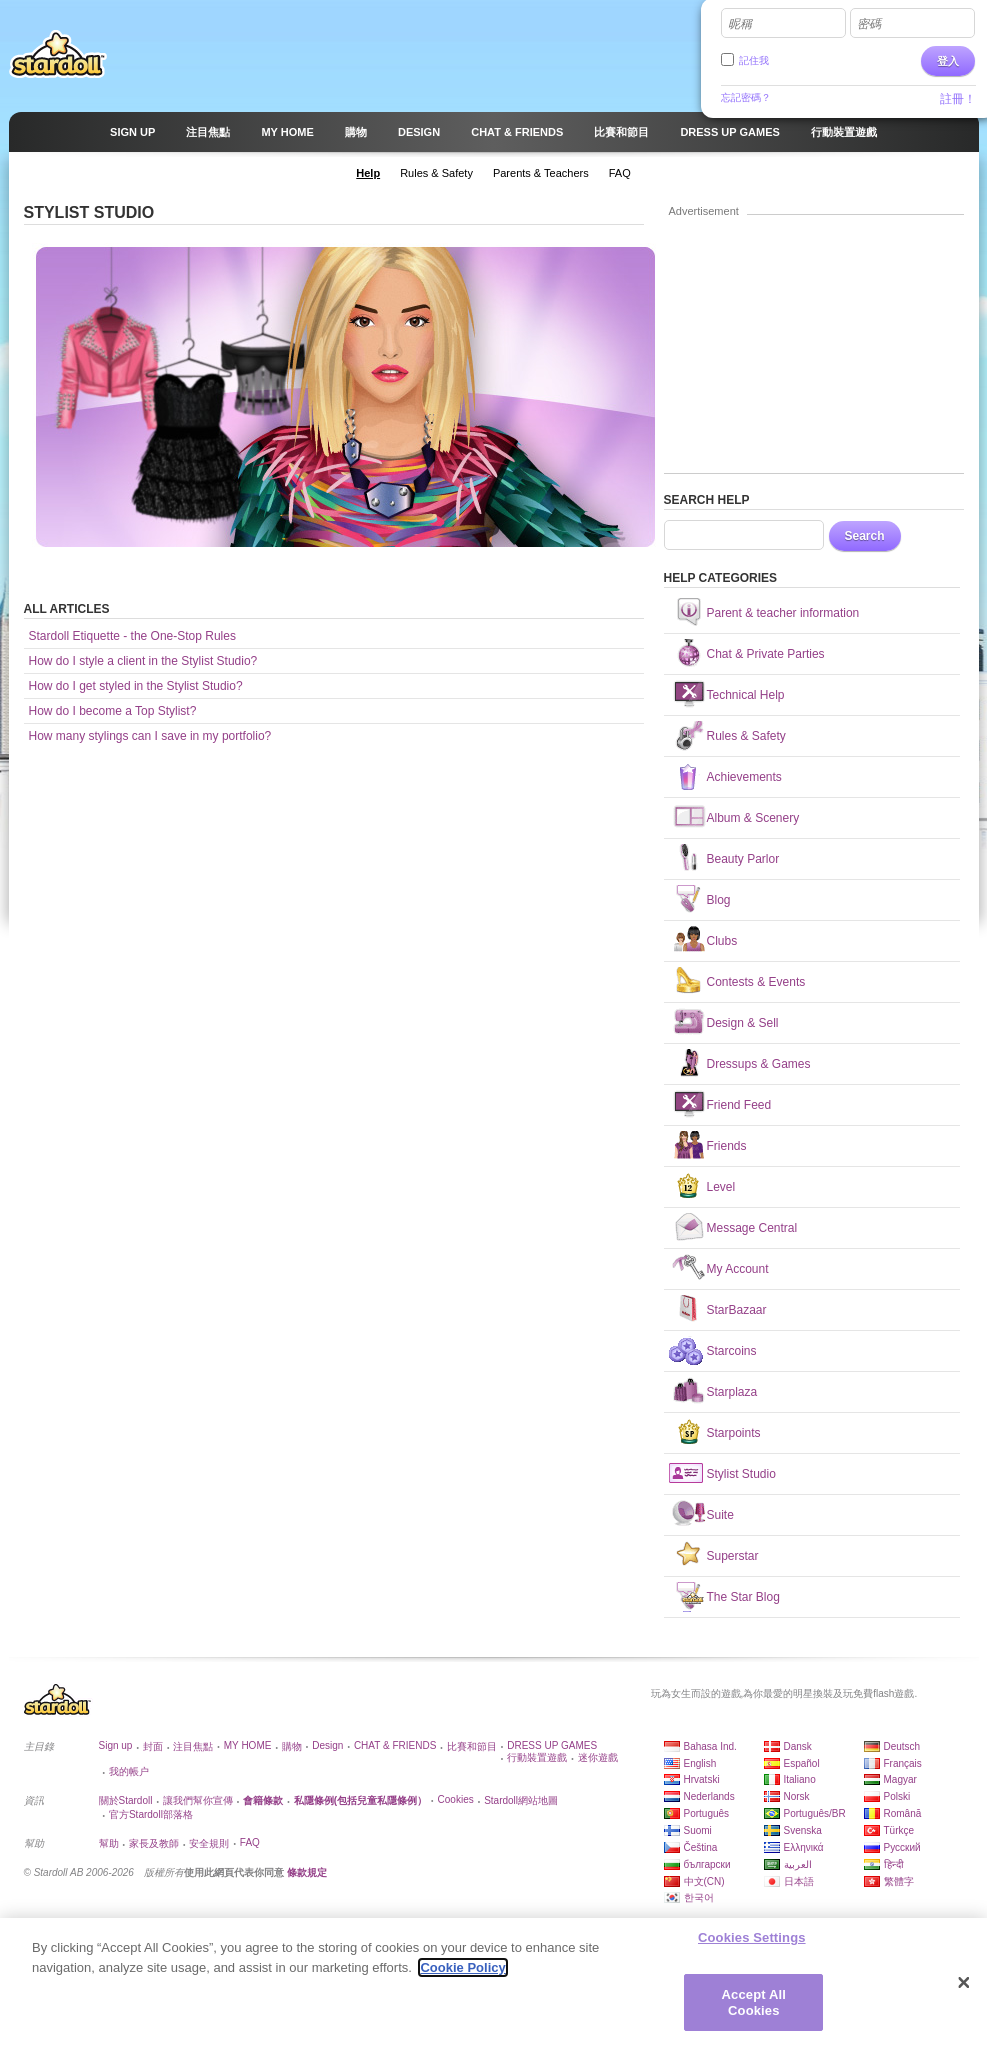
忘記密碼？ (746, 97)
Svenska (803, 1830)
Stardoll (58, 54)
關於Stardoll (126, 1800)
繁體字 (899, 1881)
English (700, 1763)
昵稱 (740, 24)
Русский (902, 1847)
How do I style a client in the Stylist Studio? (143, 661)
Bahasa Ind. (710, 1746)
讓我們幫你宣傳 (198, 1800)
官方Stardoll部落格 (151, 1814)
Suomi (698, 1830)
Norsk (797, 1796)
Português (707, 1813)
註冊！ (958, 99)
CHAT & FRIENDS (395, 1745)
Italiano (800, 1779)
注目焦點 (193, 1746)
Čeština (701, 1847)
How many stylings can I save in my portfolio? (150, 736)
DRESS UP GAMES (552, 1745)
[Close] (964, 1991)
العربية (798, 1864)
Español (802, 1763)
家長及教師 (154, 1843)
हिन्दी (894, 1864)
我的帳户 (129, 1771)
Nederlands (709, 1796)
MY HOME (248, 1745)
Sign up (116, 1745)
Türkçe (899, 1830)
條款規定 (307, 1872)
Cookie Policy (462, 1975)
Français (903, 1763)
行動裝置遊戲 (537, 1757)
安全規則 (209, 1843)
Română (903, 1813)
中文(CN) (704, 1881)
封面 (153, 1746)
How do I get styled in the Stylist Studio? (136, 686)
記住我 (754, 60)
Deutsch (902, 1746)
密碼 (869, 24)
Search (865, 536)
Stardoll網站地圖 (521, 1800)
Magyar (900, 1779)
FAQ (250, 1842)
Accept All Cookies (754, 2010)
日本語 (799, 1881)
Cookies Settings (752, 1945)
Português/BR (815, 1813)
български (707, 1864)
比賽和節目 (472, 1746)
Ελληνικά (804, 1847)
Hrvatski (702, 1779)
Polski (897, 1796)
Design (327, 1745)
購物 (292, 1746)
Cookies (456, 1799)
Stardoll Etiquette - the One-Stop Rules (132, 636)
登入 (948, 61)
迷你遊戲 (598, 1757)
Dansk (798, 1746)
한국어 (699, 1897)
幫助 (109, 1843)
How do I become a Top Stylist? (113, 711)
